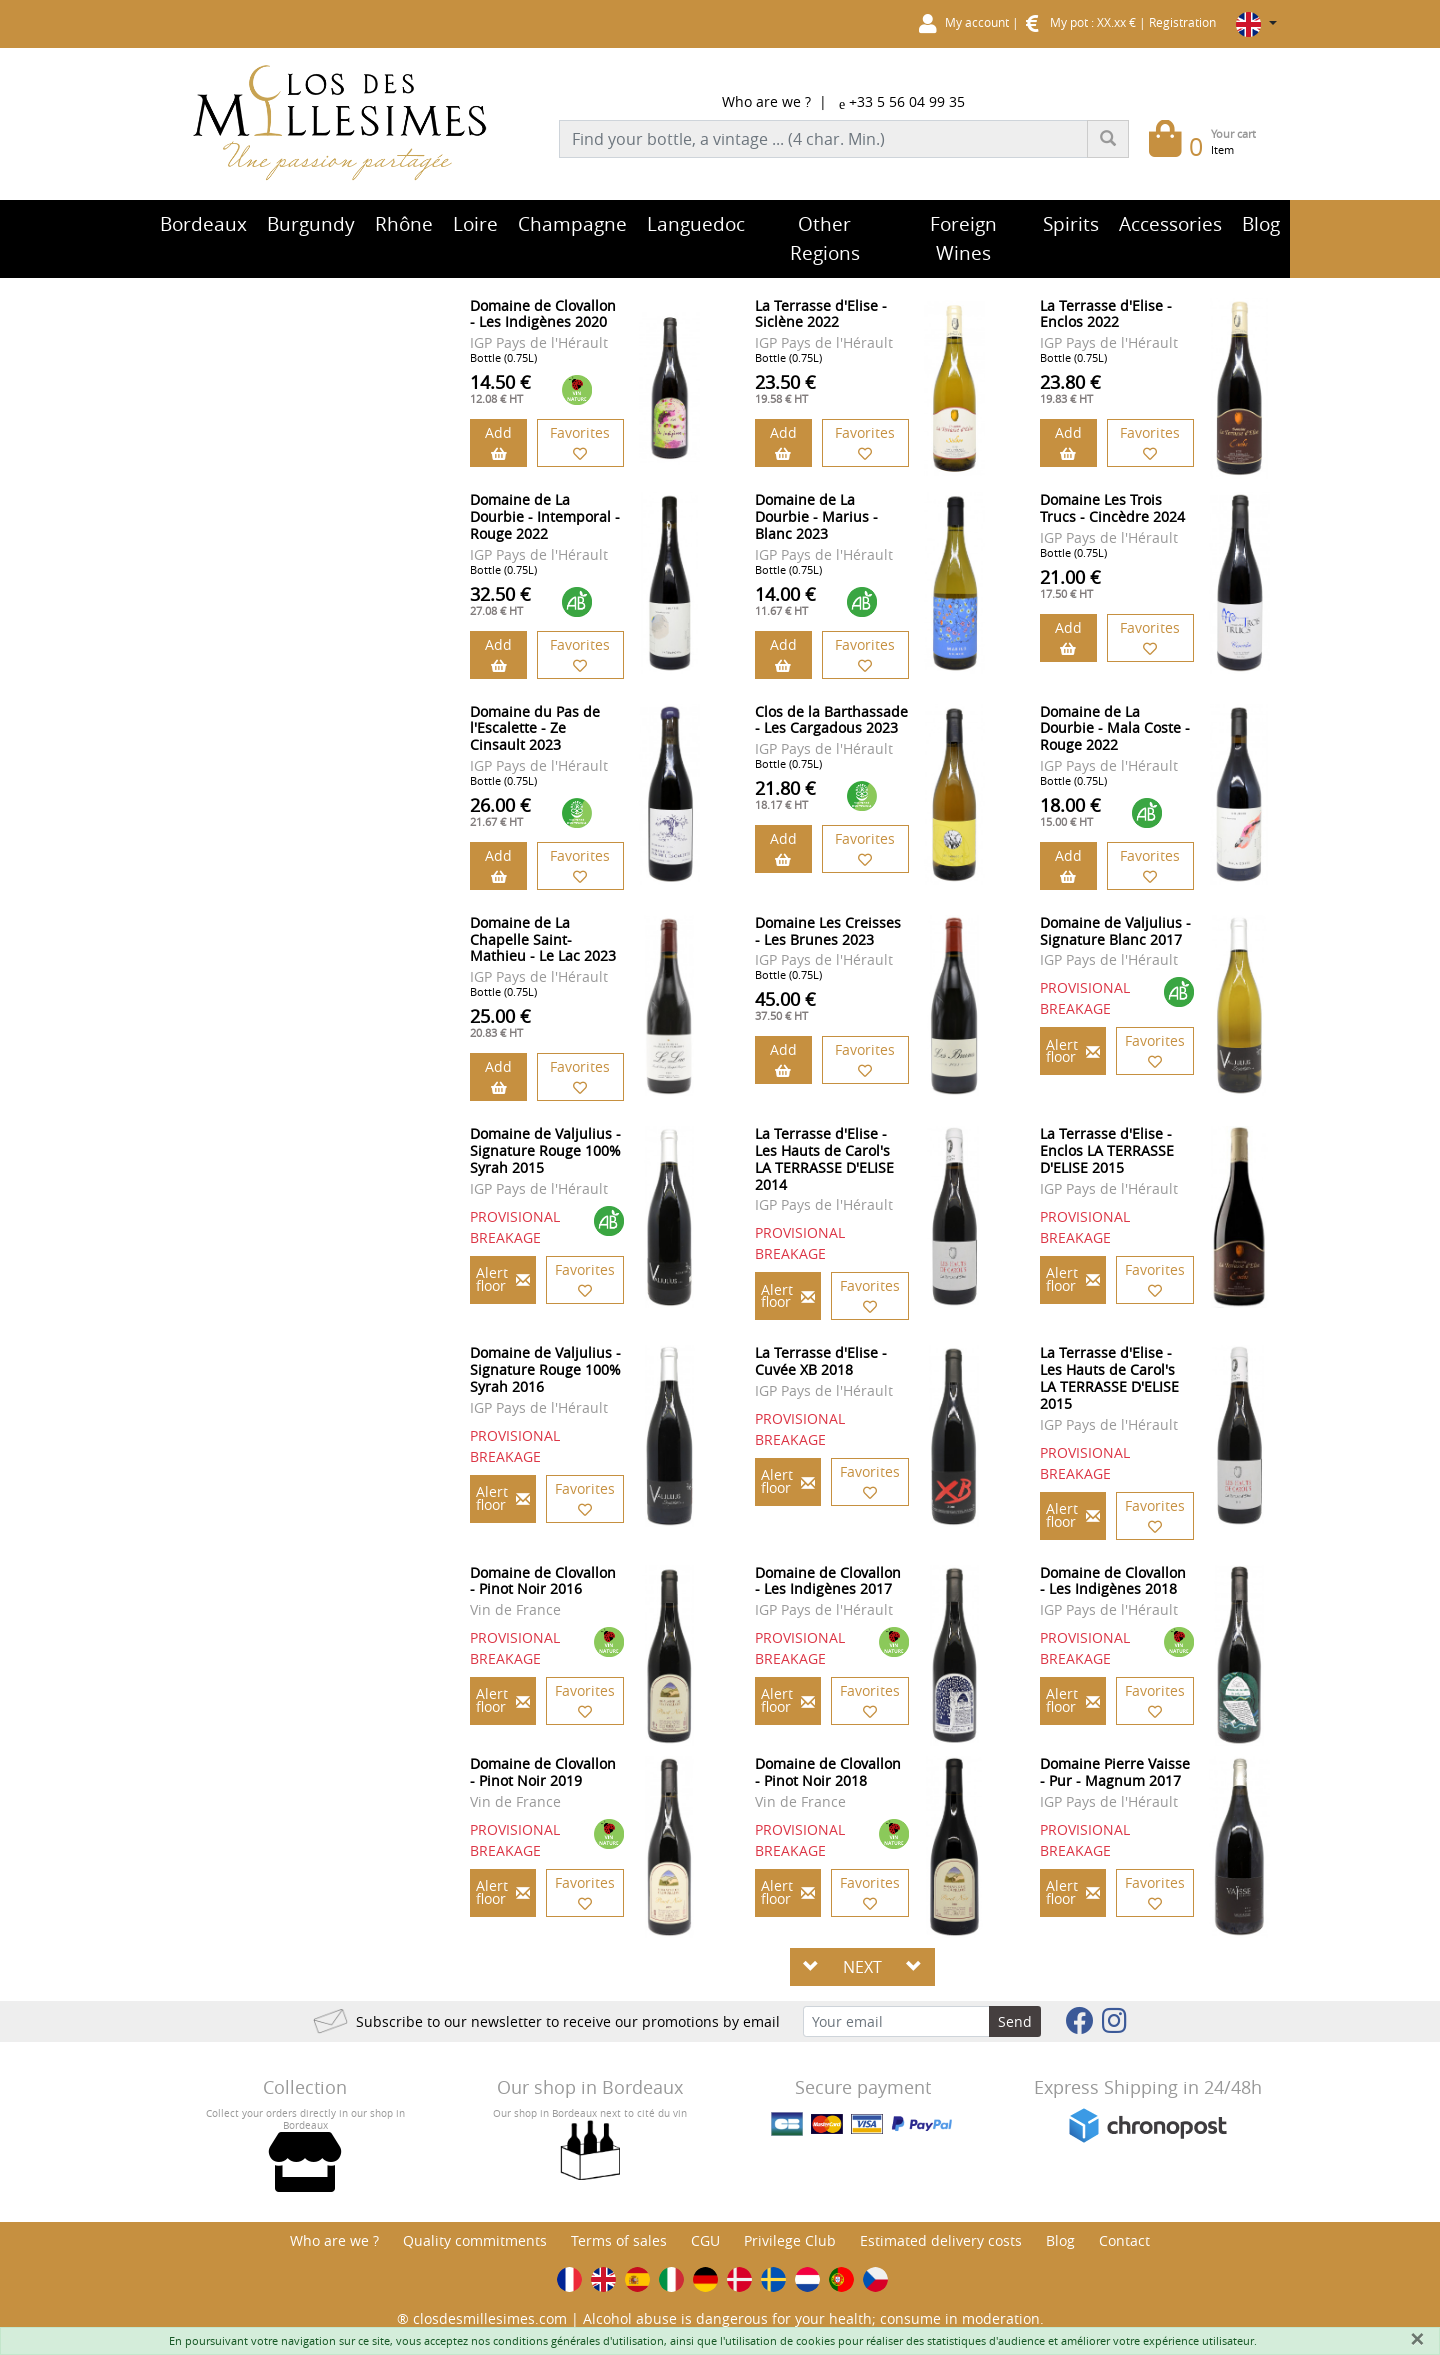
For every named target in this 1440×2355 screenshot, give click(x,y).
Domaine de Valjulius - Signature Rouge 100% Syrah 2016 (545, 1369)
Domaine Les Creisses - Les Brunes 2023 (828, 931)
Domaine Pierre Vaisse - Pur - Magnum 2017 (1115, 1772)
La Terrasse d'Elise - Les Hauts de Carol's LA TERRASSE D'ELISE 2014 (824, 1158)
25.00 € (500, 1022)
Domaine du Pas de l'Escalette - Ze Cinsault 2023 (535, 728)
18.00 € (1070, 811)
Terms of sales (619, 2240)
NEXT (862, 1967)
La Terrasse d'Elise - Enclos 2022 (1106, 314)
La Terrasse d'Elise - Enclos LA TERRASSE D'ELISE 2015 (1107, 1150)
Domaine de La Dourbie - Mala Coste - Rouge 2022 (1115, 728)
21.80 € (785, 794)
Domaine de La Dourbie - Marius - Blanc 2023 (816, 516)
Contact (1124, 2240)
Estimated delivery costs (941, 2240)
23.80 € (1070, 388)
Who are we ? (766, 101)
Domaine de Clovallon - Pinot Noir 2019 (543, 1772)
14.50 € (500, 388)
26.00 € (500, 811)
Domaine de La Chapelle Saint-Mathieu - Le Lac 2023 (543, 939)
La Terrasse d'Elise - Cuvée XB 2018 (821, 1361)
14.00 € (785, 600)
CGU (705, 2240)
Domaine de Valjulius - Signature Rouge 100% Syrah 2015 (545, 1150)
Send (1015, 2021)
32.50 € (500, 600)
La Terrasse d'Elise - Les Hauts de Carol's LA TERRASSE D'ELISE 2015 (1109, 1377)
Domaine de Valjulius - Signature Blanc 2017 (1115, 931)
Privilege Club (790, 2240)
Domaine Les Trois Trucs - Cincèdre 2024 (1112, 508)
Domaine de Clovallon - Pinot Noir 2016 (543, 1581)
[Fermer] (1417, 2339)
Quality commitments (475, 2240)
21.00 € (1070, 583)
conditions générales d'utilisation (578, 2340)
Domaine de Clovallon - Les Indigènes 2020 (543, 314)
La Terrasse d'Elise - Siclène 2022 (821, 314)
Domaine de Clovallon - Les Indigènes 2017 (828, 1581)
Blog (1060, 2240)
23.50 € (785, 388)
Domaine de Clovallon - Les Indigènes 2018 (1113, 1581)
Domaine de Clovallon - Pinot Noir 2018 (828, 1772)
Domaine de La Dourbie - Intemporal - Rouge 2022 (545, 516)
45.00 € (785, 1005)
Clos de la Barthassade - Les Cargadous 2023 (831, 720)
